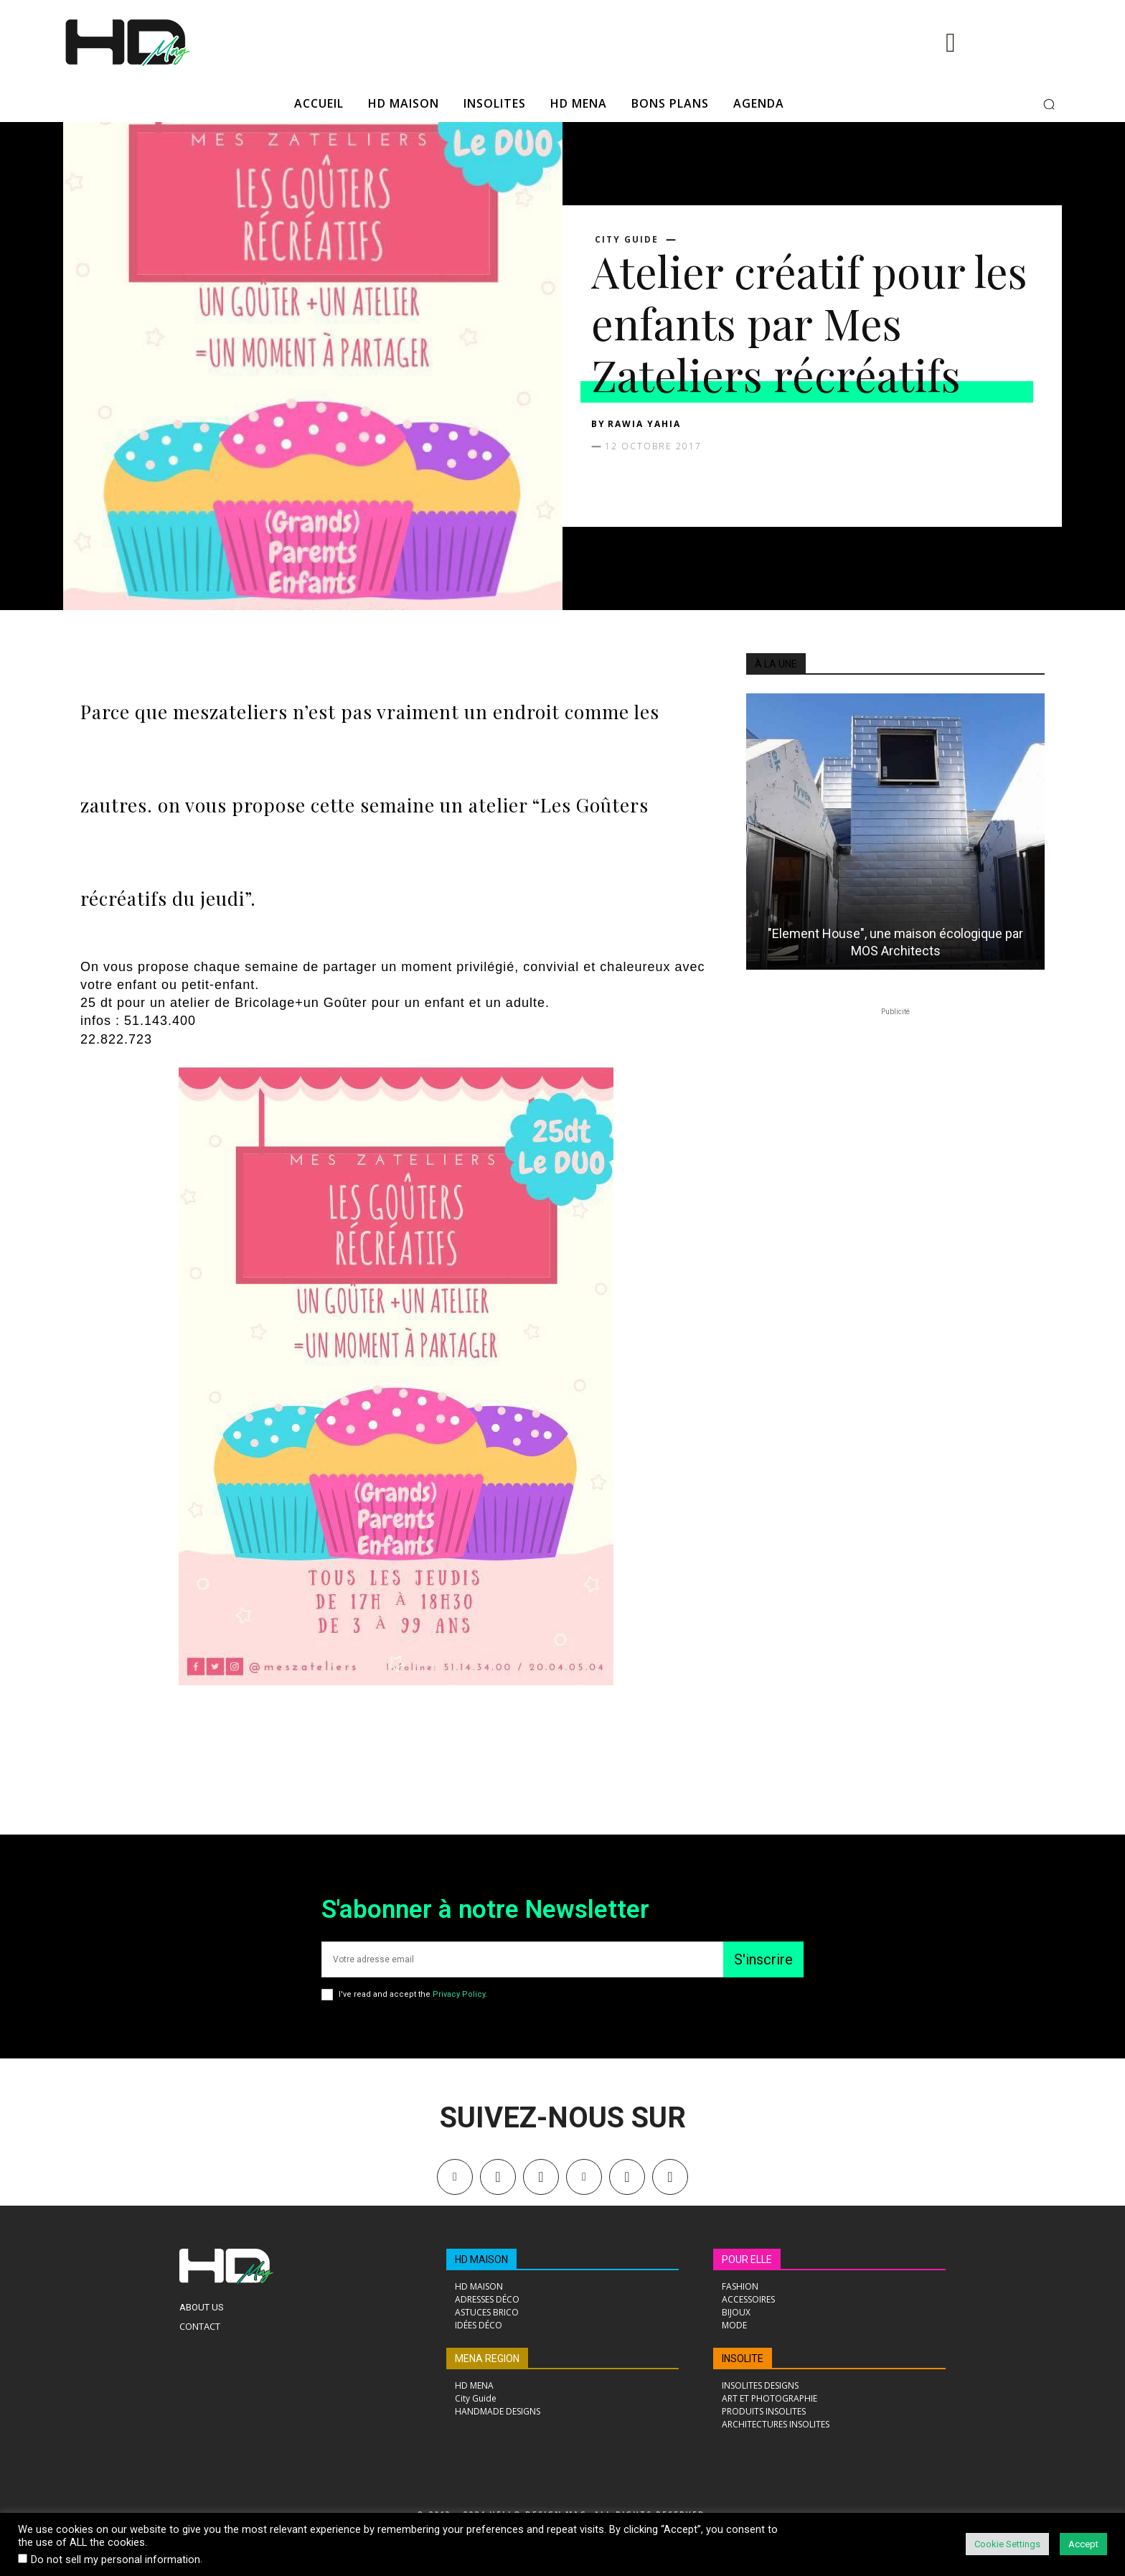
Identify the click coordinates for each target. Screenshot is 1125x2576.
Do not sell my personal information (115, 2559)
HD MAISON (481, 2259)
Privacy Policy (459, 1994)
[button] (1049, 104)
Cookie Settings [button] (1007, 2544)
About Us (201, 2307)
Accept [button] (1083, 2544)
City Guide (627, 239)
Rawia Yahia (644, 424)
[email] (522, 1959)
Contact (199, 2326)
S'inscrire (763, 1959)
